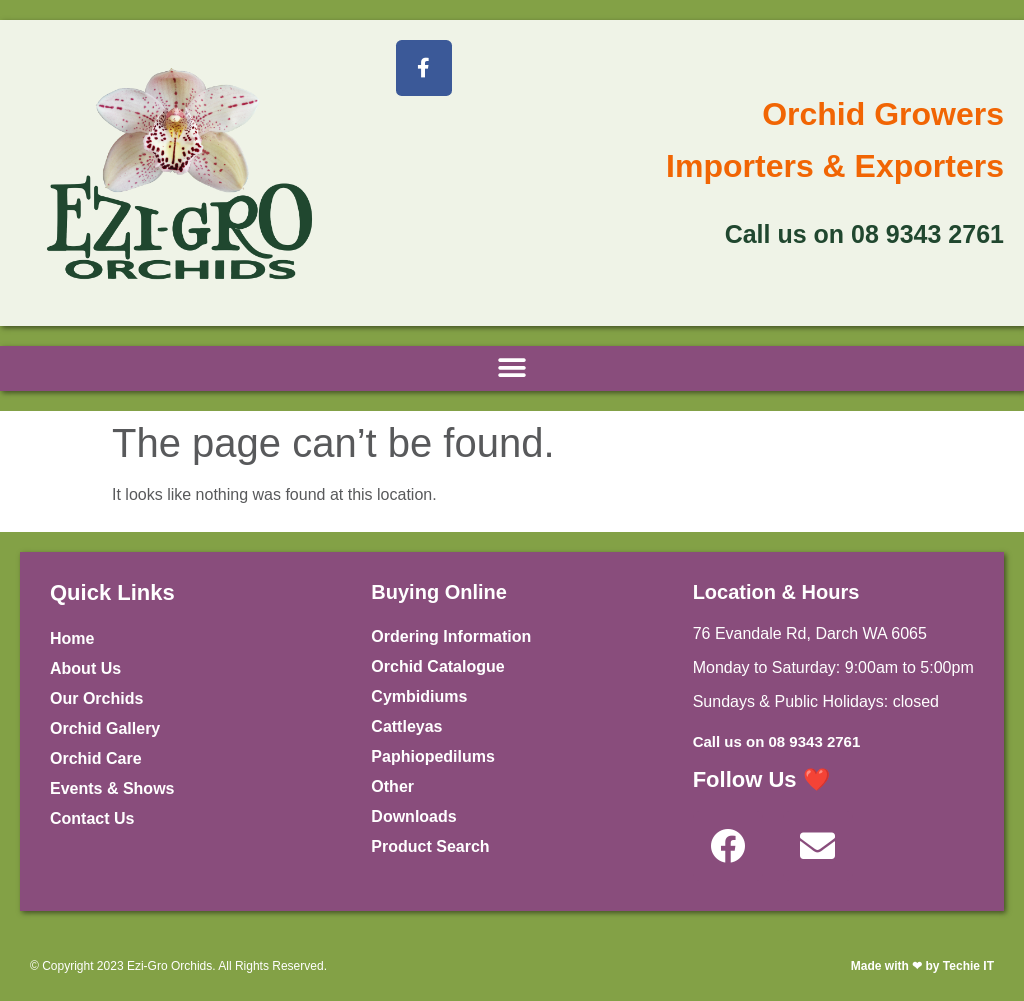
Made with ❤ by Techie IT (922, 966)
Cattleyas (406, 726)
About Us (85, 668)
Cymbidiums (419, 696)
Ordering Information (451, 636)
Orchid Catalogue (437, 666)
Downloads (413, 816)
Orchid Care (96, 758)
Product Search (430, 846)
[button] (512, 368)
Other (392, 786)
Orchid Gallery (105, 728)
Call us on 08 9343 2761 (777, 741)
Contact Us (92, 818)
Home (72, 638)
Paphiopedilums (433, 756)
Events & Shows (112, 788)
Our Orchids (96, 698)
